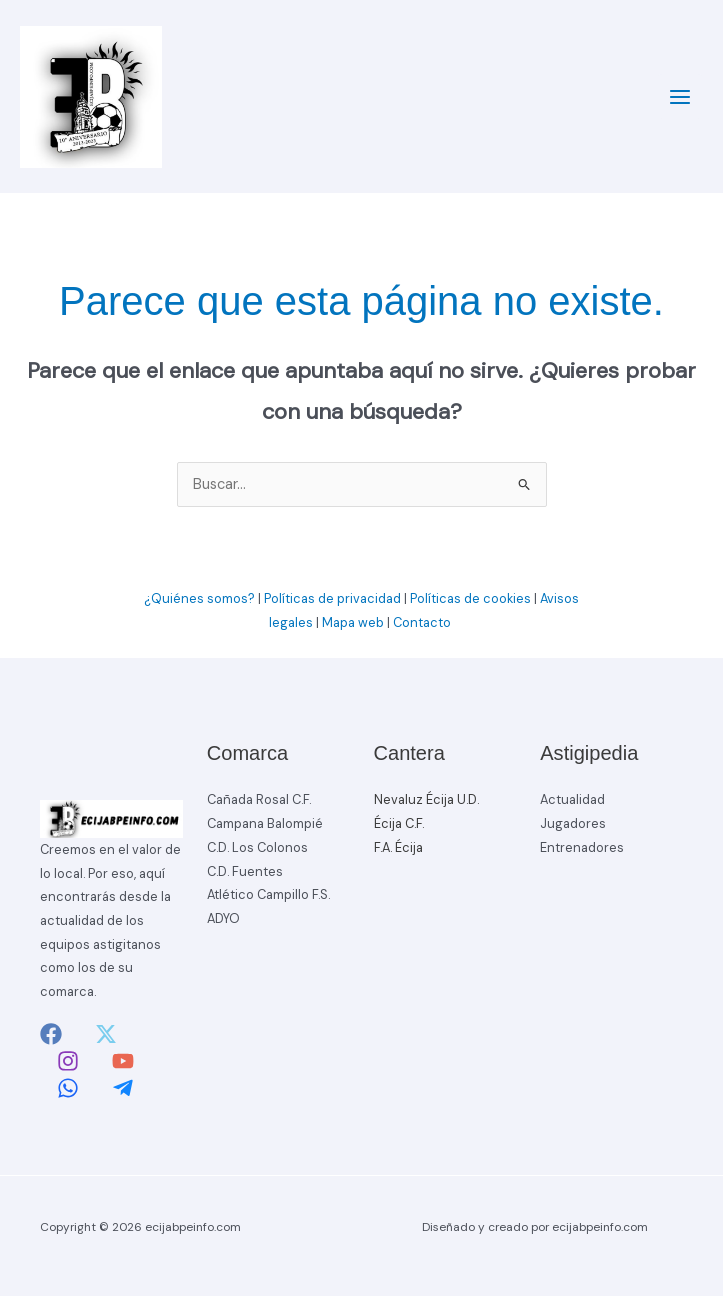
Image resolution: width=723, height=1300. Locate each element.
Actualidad (572, 804)
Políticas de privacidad (332, 602)
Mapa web (353, 626)
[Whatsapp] (68, 1092)
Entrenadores (582, 851)
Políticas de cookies (470, 602)
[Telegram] (123, 1092)
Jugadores (573, 827)
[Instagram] (68, 1065)
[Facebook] (51, 1038)
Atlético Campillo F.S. (268, 898)
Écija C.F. (399, 827)
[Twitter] (106, 1038)
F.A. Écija (398, 851)
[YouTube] (123, 1065)
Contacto (423, 626)
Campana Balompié (265, 827)
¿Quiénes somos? (199, 602)
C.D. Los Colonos (257, 851)
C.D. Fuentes (245, 875)
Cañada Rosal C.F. (259, 804)
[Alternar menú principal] (680, 99)
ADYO (223, 922)
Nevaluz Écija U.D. (426, 804)
